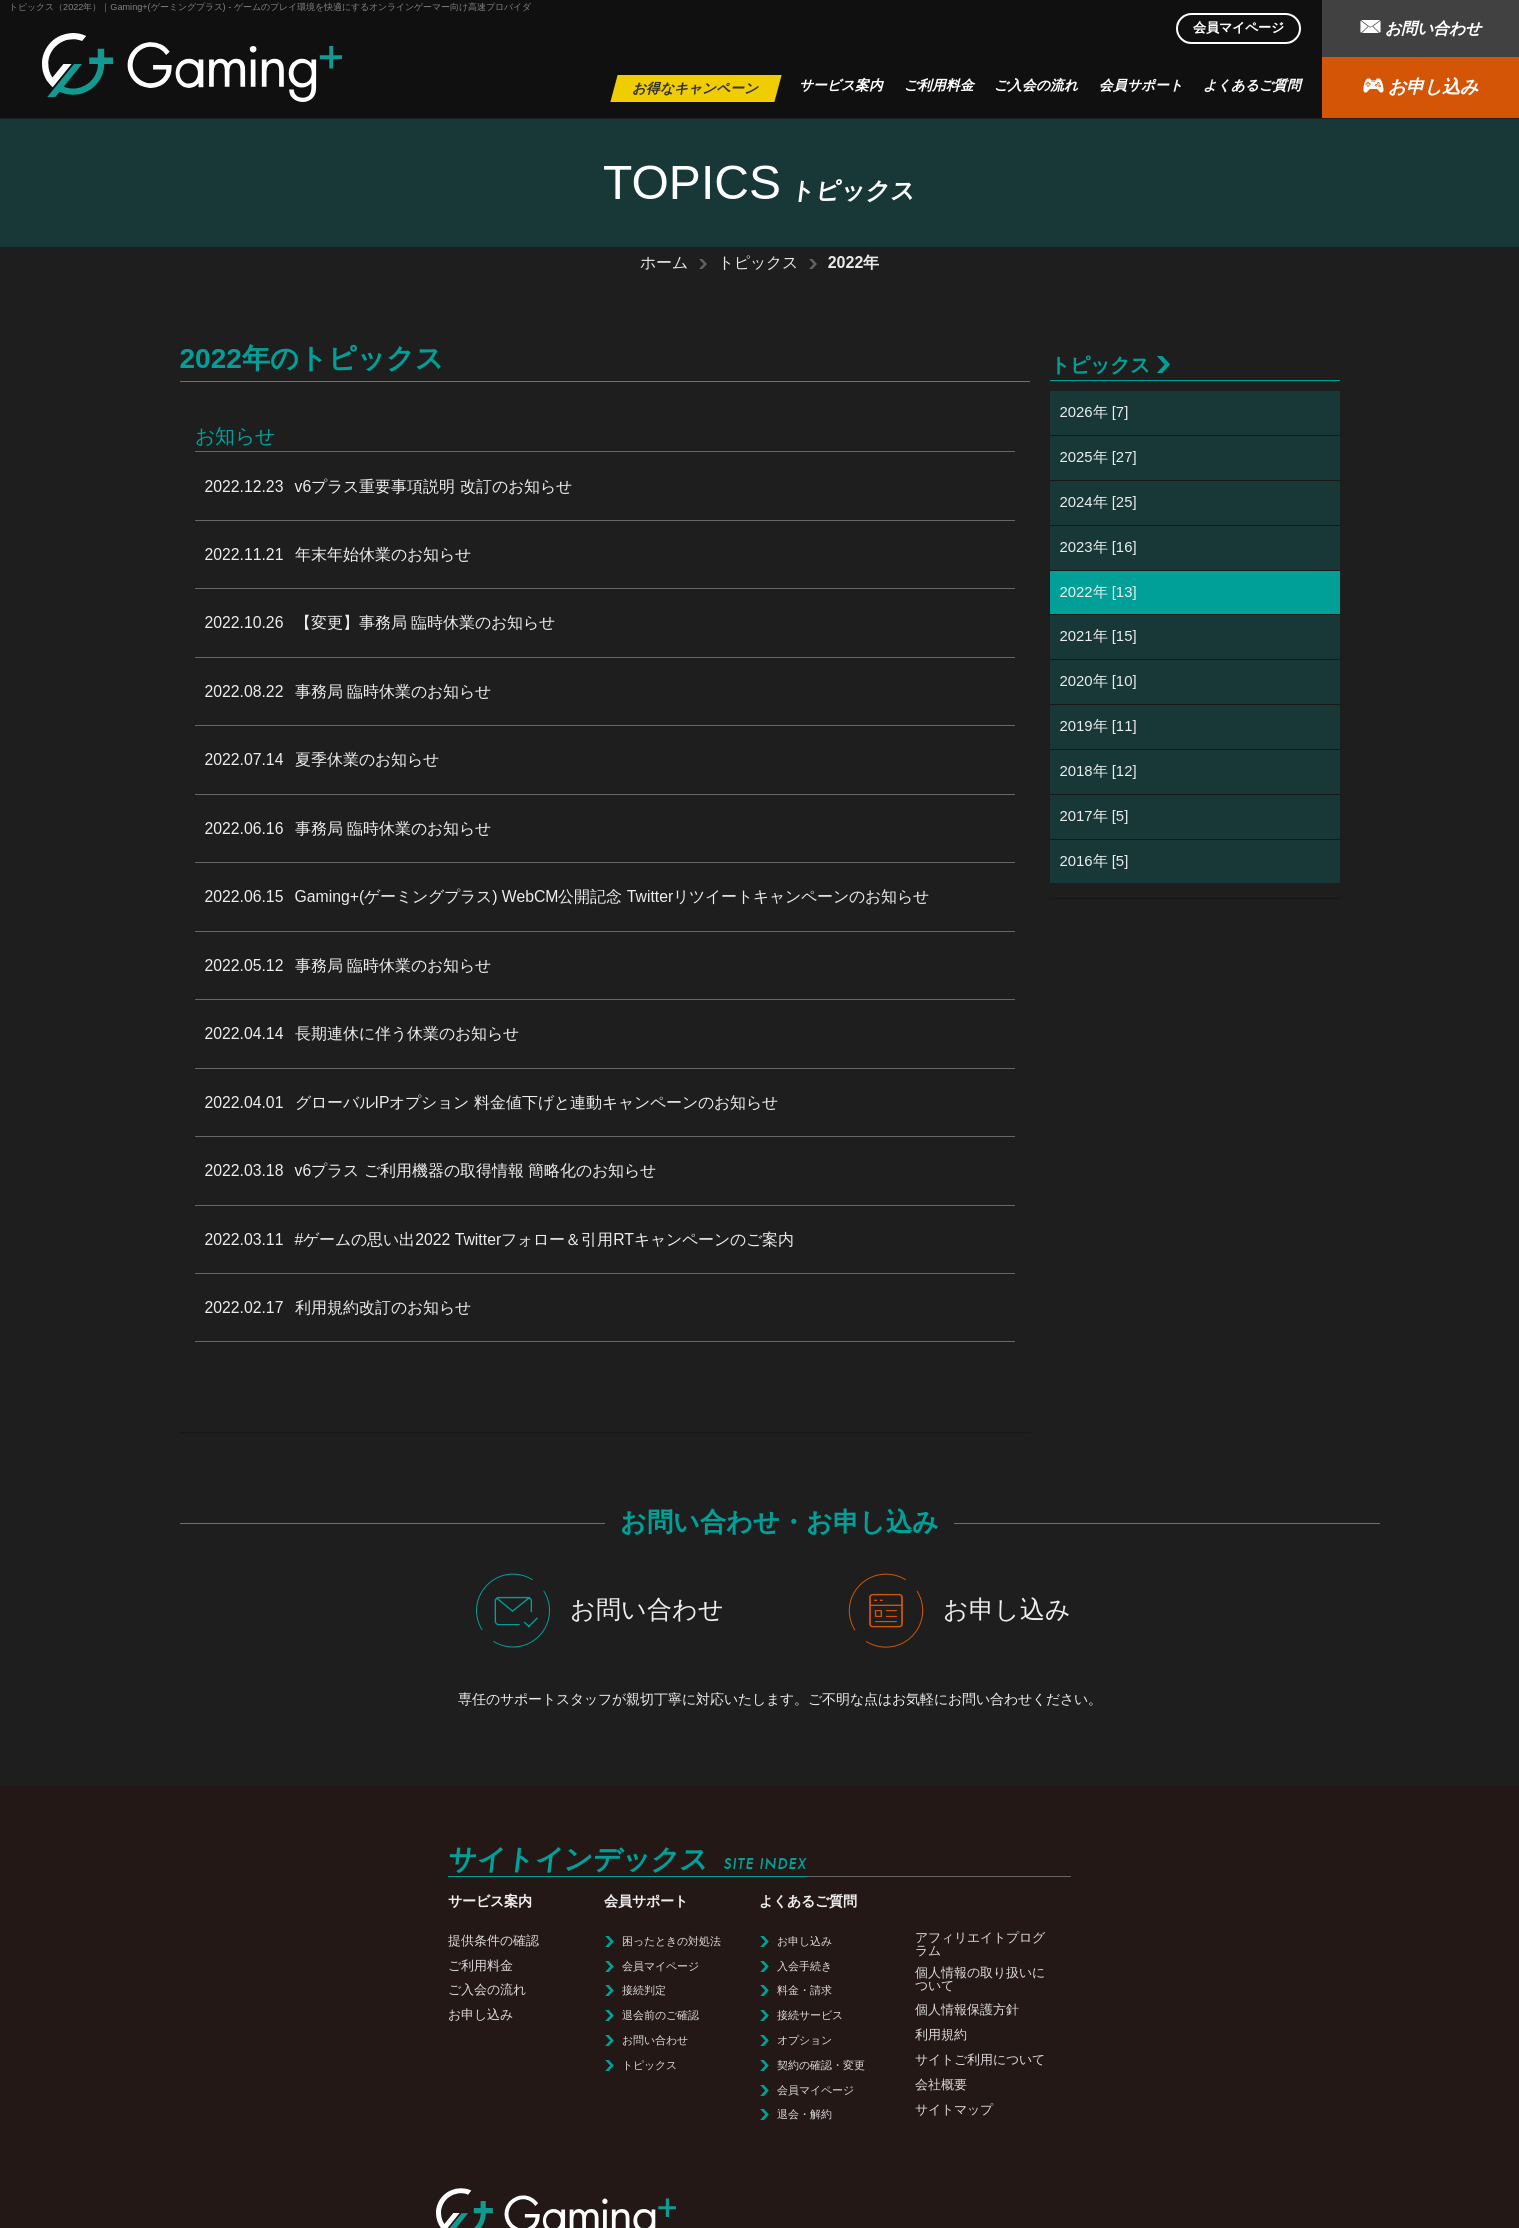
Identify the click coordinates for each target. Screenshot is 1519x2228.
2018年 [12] (1099, 772)
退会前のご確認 (366, 1990)
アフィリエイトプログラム (675, 1919)
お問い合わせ (1420, 26)
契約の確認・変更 (522, 2040)
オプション (505, 2015)
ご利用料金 (939, 85)
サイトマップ (649, 2084)
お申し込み (1420, 85)
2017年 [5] (1094, 817)
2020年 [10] (1099, 682)
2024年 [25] (1099, 502)
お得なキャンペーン (696, 88)
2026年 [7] (1094, 412)
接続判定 (350, 1965)
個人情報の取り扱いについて (675, 1954)
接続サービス (511, 1990)
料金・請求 (505, 1965)
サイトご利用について (675, 2034)
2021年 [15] (1099, 637)
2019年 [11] (1099, 727)
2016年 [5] (1094, 862)
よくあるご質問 (1252, 85)
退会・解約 (505, 2089)
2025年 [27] (1099, 457)
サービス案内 (841, 85)
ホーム (664, 262)
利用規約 (636, 2009)
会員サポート (1141, 85)
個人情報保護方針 (662, 1984)
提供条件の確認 (205, 1915)
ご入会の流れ (1036, 85)
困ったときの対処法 (377, 1916)
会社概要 (636, 2059)
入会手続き (505, 1941)
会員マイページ (1238, 27)
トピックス (758, 262)
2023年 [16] (1099, 547)
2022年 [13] (1099, 592)
